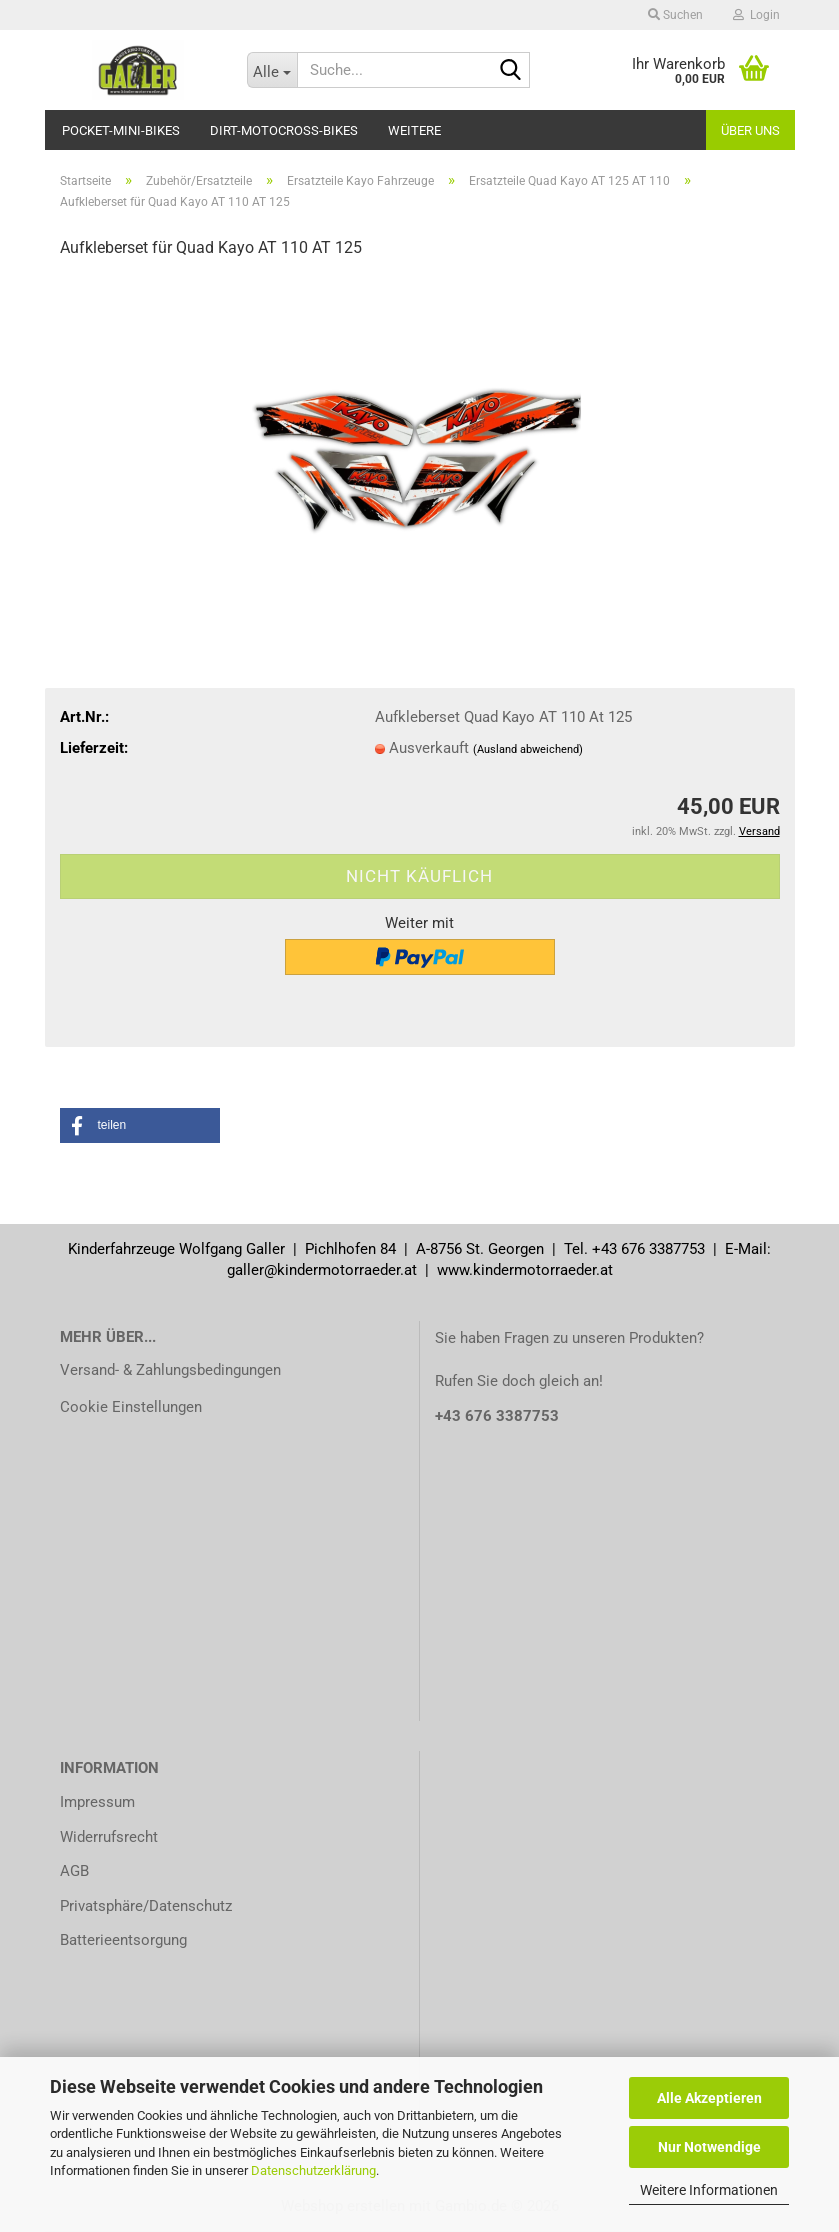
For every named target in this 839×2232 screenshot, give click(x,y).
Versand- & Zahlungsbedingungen (170, 1370)
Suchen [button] (675, 15)
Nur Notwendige (709, 2147)
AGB (74, 1871)
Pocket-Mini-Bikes (121, 130)
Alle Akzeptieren (709, 2098)
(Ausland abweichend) (528, 749)
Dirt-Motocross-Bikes (284, 130)
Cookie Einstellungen (131, 1407)
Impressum (97, 1802)
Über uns (750, 130)
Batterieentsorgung (123, 1940)
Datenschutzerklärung (313, 2170)
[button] (140, 1125)
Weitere (414, 130)
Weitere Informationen (709, 2190)
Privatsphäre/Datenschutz (146, 1906)
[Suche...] (272, 70)
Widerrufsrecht (109, 1837)
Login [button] (756, 15)
